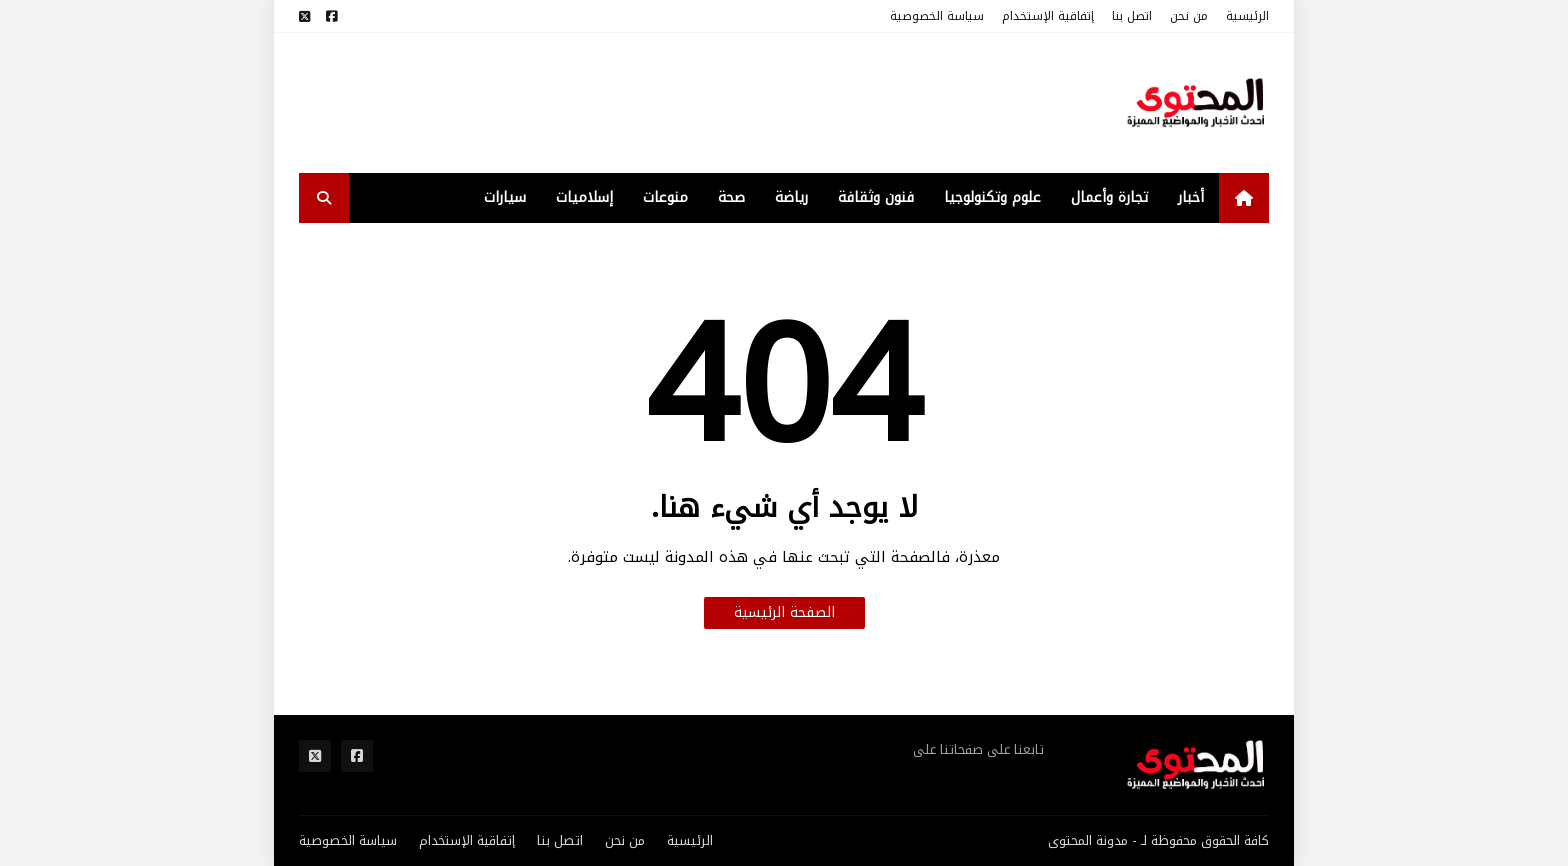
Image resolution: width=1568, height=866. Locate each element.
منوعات (665, 197)
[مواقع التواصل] (331, 16)
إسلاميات (584, 197)
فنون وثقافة (876, 197)
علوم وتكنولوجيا (992, 197)
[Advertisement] (663, 103)
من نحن (1189, 16)
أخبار (1191, 197)
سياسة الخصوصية (937, 16)
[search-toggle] (324, 198)
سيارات (505, 197)
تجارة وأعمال (1109, 197)
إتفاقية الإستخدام (1048, 16)
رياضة (791, 197)
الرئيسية (1247, 16)
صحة (731, 197)
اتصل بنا (1132, 16)
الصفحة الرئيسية (784, 612)
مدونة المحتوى (1088, 840)
